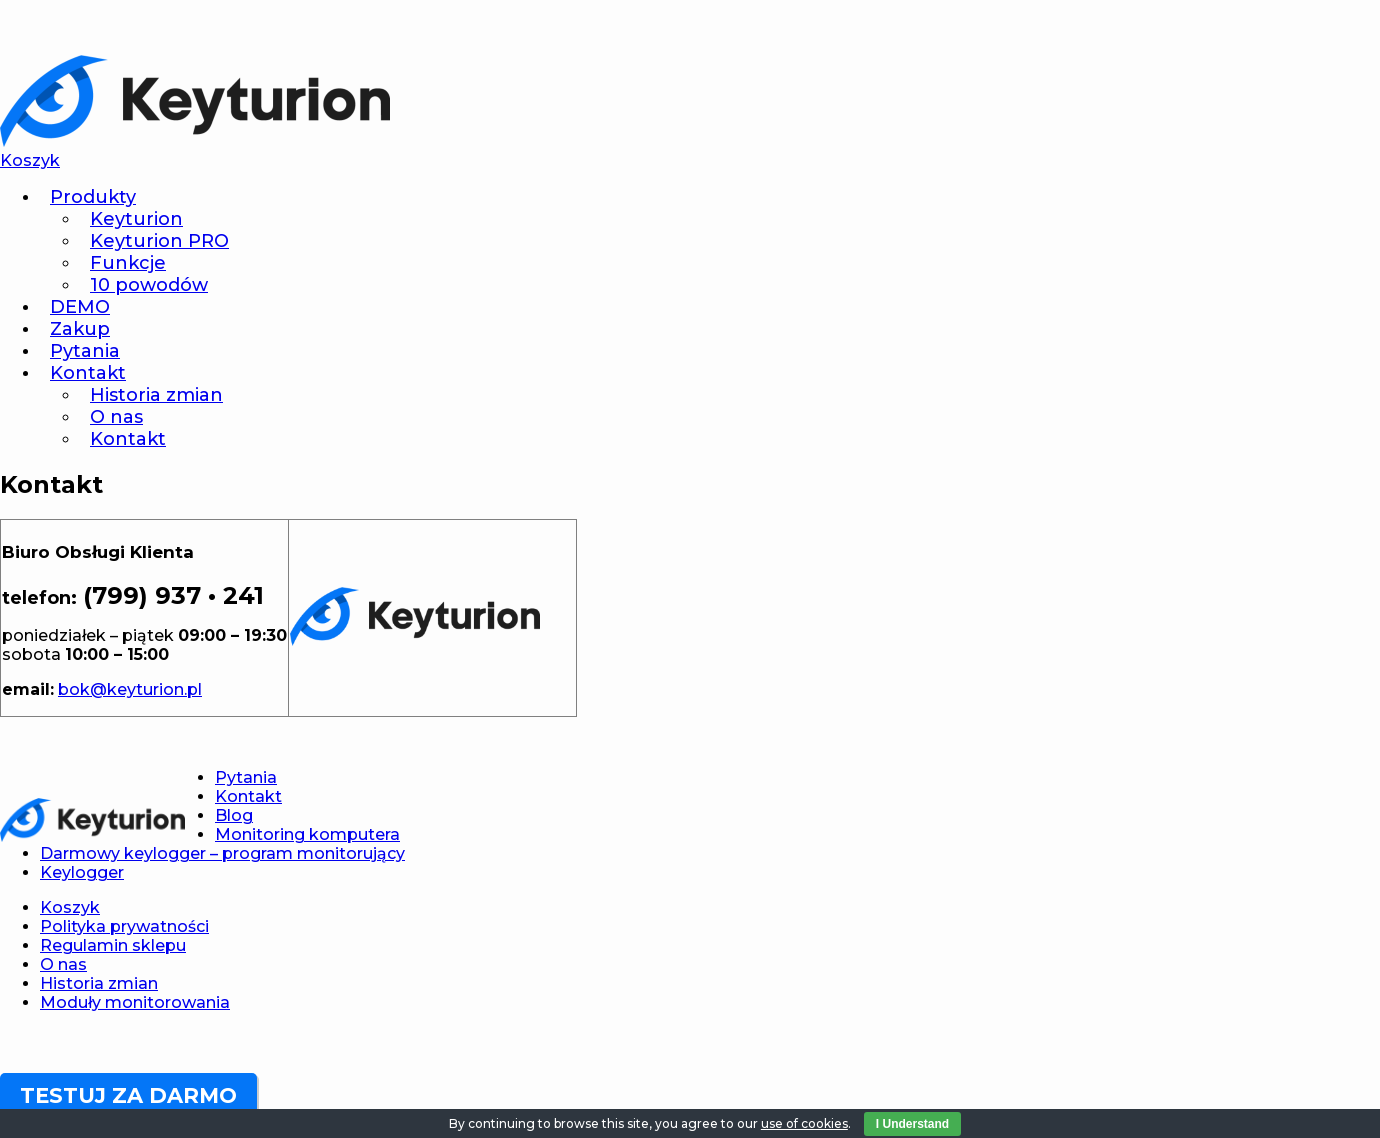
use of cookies (804, 1123)
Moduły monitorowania (135, 1002)
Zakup (80, 329)
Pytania (85, 351)
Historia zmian (156, 395)
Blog (234, 815)
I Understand (912, 1124)
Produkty (93, 197)
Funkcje (128, 263)
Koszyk (70, 907)
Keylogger (82, 872)
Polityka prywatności (124, 926)
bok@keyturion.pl (130, 689)
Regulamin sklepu (113, 945)
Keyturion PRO (159, 241)
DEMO (80, 307)
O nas (116, 417)
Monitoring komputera (307, 834)
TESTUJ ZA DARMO (128, 1095)
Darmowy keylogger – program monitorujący (222, 853)
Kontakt (88, 373)
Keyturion (136, 219)
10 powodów (149, 285)
